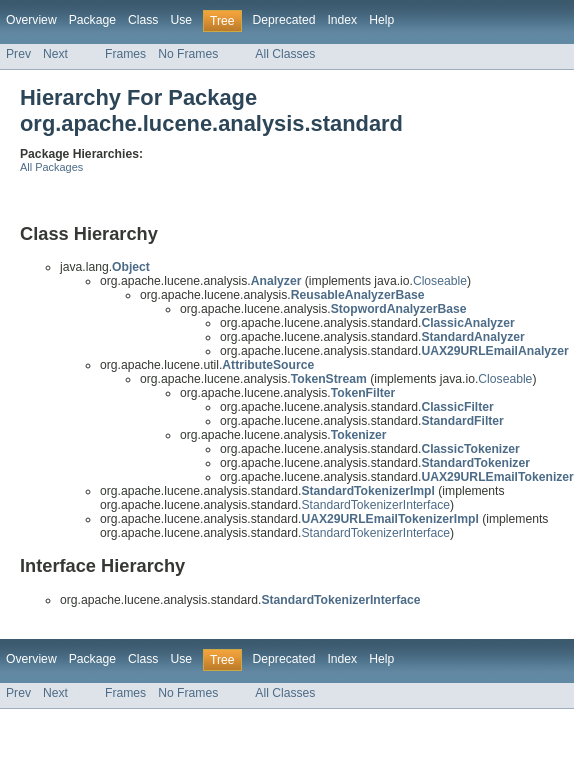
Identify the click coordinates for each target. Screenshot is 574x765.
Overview (31, 20)
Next (55, 54)
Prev (18, 54)
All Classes (285, 54)
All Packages (51, 167)
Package (92, 20)
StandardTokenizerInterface (375, 505)
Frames (125, 54)
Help (381, 20)
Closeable (440, 281)
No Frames (188, 54)
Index (342, 20)
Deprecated (284, 20)
